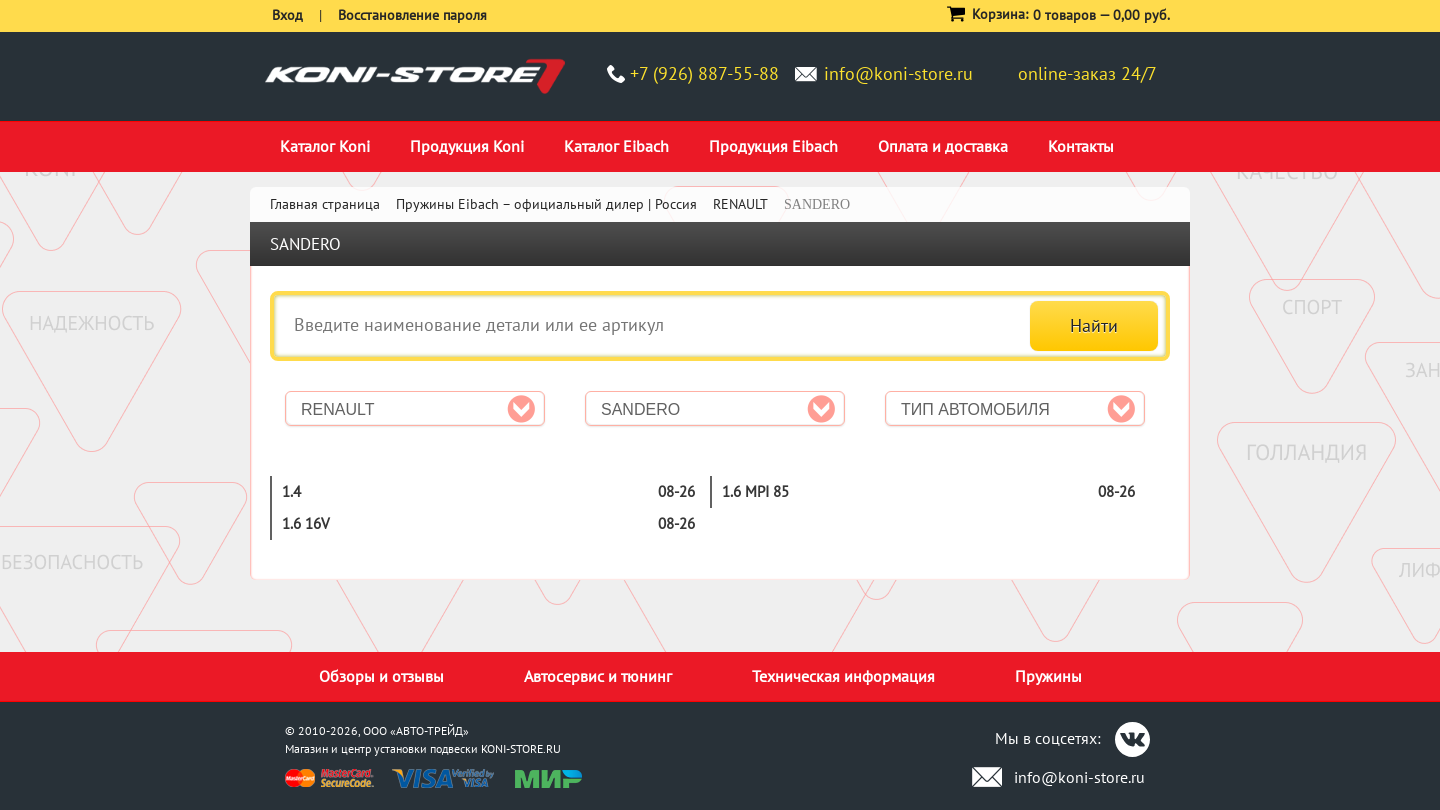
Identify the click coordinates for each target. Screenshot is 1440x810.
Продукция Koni (467, 146)
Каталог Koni (325, 146)
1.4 (291, 491)
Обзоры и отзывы (381, 676)
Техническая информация (843, 676)
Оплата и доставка (943, 146)
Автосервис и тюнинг (598, 676)
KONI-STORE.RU (521, 748)
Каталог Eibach (616, 146)
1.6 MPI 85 (755, 491)
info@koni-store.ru (898, 73)
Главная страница (325, 204)
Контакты (1081, 146)
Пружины (1048, 676)
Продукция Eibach (773, 146)
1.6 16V (306, 523)
